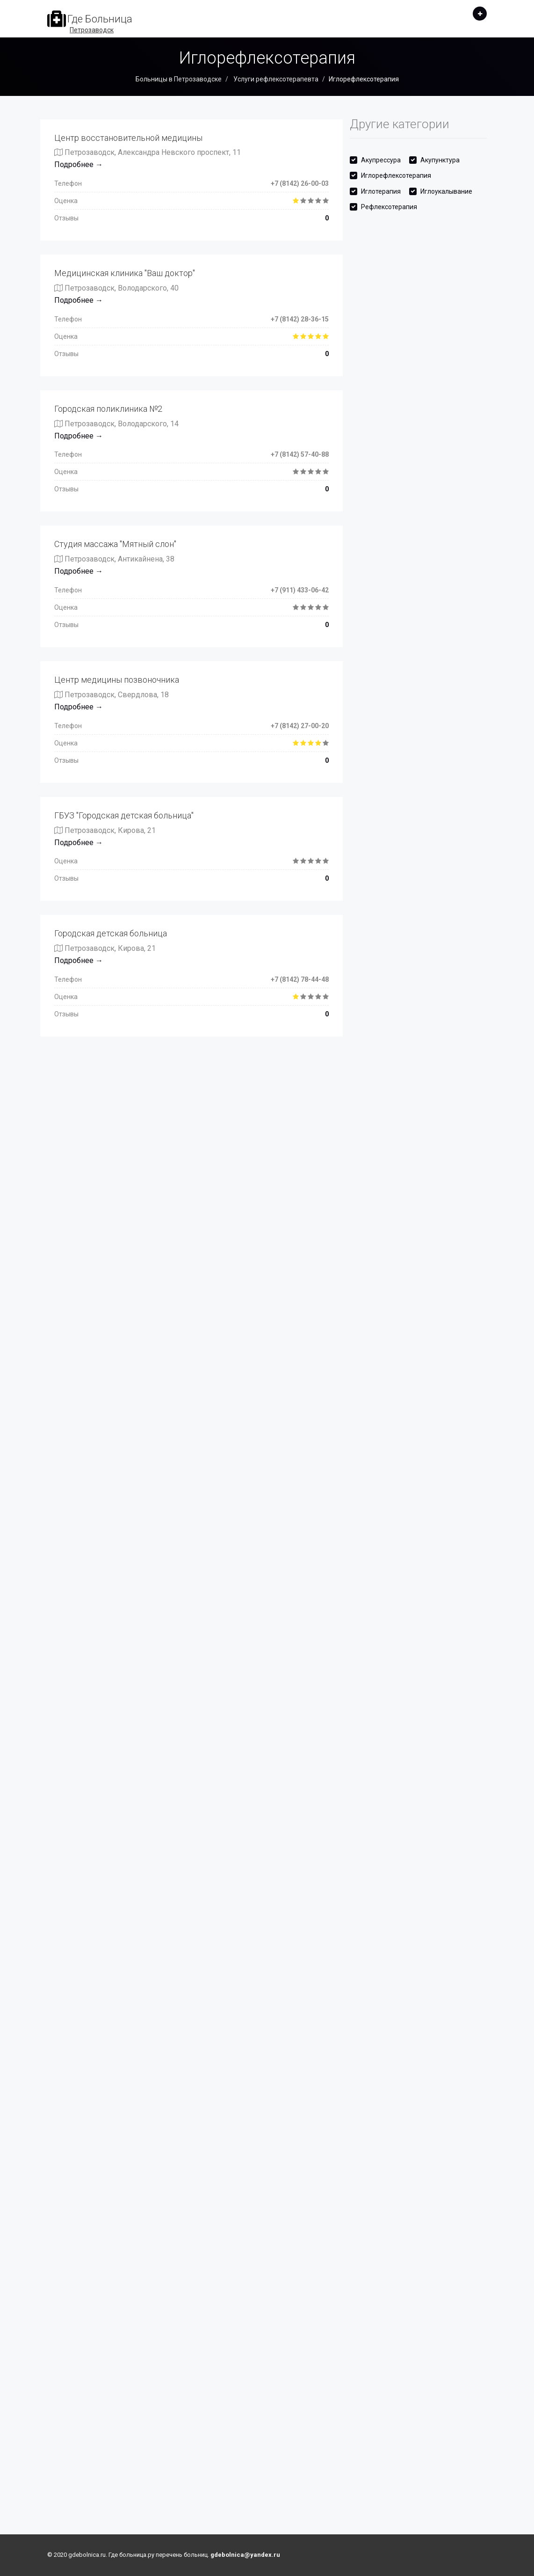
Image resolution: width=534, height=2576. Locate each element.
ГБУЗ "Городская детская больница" (124, 815)
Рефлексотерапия (389, 207)
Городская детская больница (110, 933)
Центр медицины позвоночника (116, 680)
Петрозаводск (92, 30)
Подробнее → (78, 164)
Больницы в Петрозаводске (179, 79)
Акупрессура (381, 160)
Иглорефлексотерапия (396, 175)
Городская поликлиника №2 (108, 409)
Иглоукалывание (446, 191)
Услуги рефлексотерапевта (275, 79)
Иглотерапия (381, 191)
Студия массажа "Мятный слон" (115, 544)
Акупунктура (440, 160)
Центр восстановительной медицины (128, 138)
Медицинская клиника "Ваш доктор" (124, 273)
